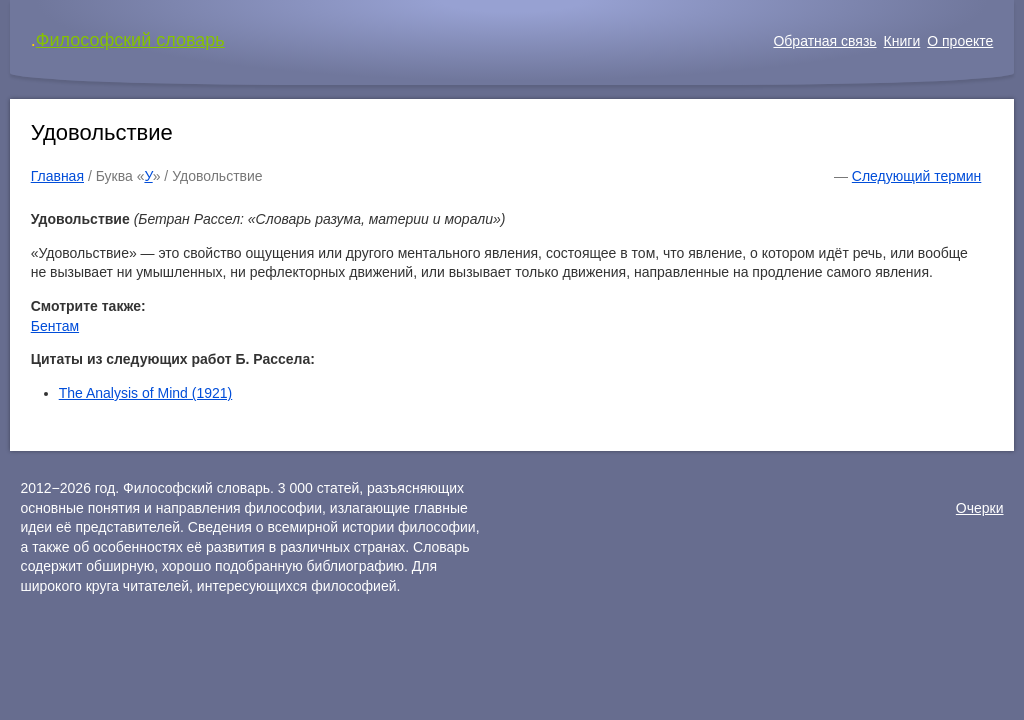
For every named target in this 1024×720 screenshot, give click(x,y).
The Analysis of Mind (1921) (146, 393)
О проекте (960, 41)
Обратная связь (824, 41)
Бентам (55, 326)
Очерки (980, 508)
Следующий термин (916, 176)
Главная (57, 176)
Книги (902, 41)
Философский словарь (130, 40)
